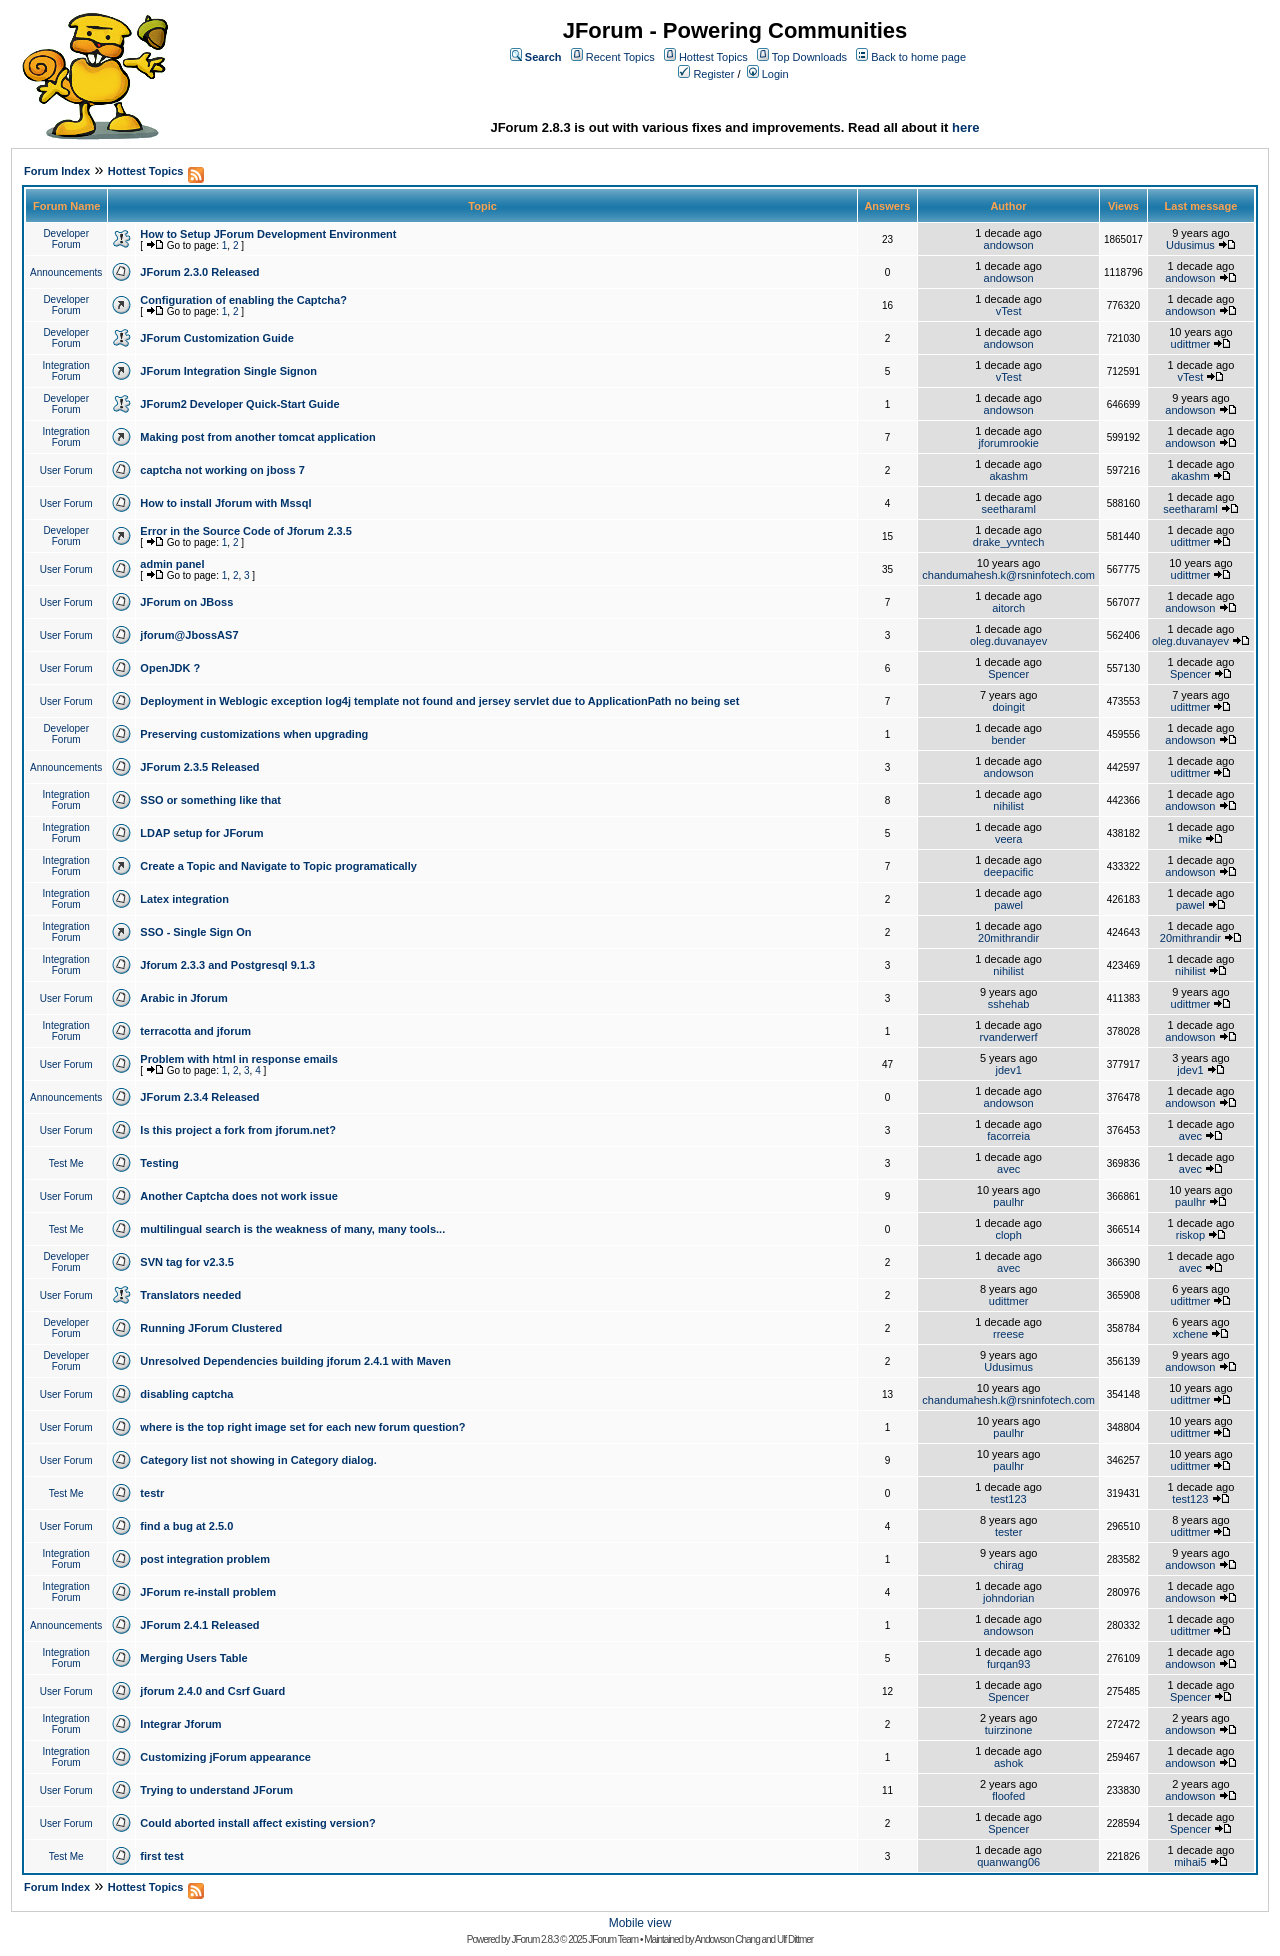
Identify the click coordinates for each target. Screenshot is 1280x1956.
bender (1009, 740)
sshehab (1009, 1004)
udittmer (1191, 344)
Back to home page (918, 57)
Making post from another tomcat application (257, 437)
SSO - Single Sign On (195, 932)
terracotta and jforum (195, 1031)
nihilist (1008, 806)
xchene (1190, 1334)
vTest (1009, 311)
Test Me (66, 1163)
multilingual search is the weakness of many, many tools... (292, 1229)
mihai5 (1190, 1862)
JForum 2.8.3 (534, 1939)
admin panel (172, 564)
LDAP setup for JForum (201, 833)
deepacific (1009, 872)
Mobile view (640, 1923)
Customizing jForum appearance (225, 1757)
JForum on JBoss (186, 602)
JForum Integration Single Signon (228, 371)
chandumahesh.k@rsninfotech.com (1008, 575)
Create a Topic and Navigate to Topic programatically (278, 866)
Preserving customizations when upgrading (254, 734)
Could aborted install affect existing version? (257, 1823)
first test (161, 1856)
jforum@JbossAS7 (189, 635)
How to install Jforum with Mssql (225, 503)
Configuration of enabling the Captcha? (243, 300)
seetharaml (1008, 509)
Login (775, 74)
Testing (159, 1163)
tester (1009, 1532)
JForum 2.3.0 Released (199, 272)
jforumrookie (1008, 443)
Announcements (66, 272)
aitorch (1008, 608)
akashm (1008, 476)
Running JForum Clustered (211, 1328)
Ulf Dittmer (795, 1939)
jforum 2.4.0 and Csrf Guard (212, 1691)
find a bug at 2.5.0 (186, 1526)
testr (152, 1493)
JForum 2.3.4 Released (199, 1097)
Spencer (1008, 674)
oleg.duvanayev (1008, 641)
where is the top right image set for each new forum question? (302, 1427)
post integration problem (205, 1559)
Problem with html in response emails (238, 1059)
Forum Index (57, 171)
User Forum (66, 470)
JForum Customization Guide (216, 338)
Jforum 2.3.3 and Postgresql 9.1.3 (227, 965)
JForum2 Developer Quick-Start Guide (239, 404)
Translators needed (190, 1295)
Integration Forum (66, 371)
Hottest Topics (713, 57)
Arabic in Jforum (183, 998)
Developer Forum (66, 239)
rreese (1008, 1334)
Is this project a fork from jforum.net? (238, 1130)
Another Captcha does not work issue (238, 1196)
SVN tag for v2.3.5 (187, 1262)
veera (1009, 839)
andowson (1009, 245)
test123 (1009, 1499)
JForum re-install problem (208, 1592)
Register (713, 74)
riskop (1190, 1235)
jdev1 (1008, 1070)
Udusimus (1190, 245)
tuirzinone (1009, 1730)
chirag (1009, 1565)
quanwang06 (1008, 1862)
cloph (1008, 1235)
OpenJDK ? (170, 668)
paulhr (1008, 1202)
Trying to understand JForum (216, 1790)
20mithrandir (1008, 938)
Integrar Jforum (180, 1724)
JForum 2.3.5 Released (199, 767)
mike (1190, 839)
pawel (1008, 905)
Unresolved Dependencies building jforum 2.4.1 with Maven (295, 1361)
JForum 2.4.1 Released (199, 1625)
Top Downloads (809, 57)
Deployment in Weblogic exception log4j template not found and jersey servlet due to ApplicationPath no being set (439, 701)
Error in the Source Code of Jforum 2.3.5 (246, 531)
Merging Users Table (193, 1658)
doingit (1008, 707)
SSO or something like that (210, 800)
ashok (1008, 1763)
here (965, 127)
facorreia (1008, 1136)
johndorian (1008, 1598)
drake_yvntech (1009, 542)
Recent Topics (620, 57)
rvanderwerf (1009, 1037)
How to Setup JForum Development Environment (268, 234)
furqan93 (1008, 1664)
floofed (1008, 1796)
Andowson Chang (727, 1939)
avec (1190, 1136)
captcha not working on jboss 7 (222, 470)
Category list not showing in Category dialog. (258, 1460)
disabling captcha (186, 1394)
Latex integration (184, 899)
